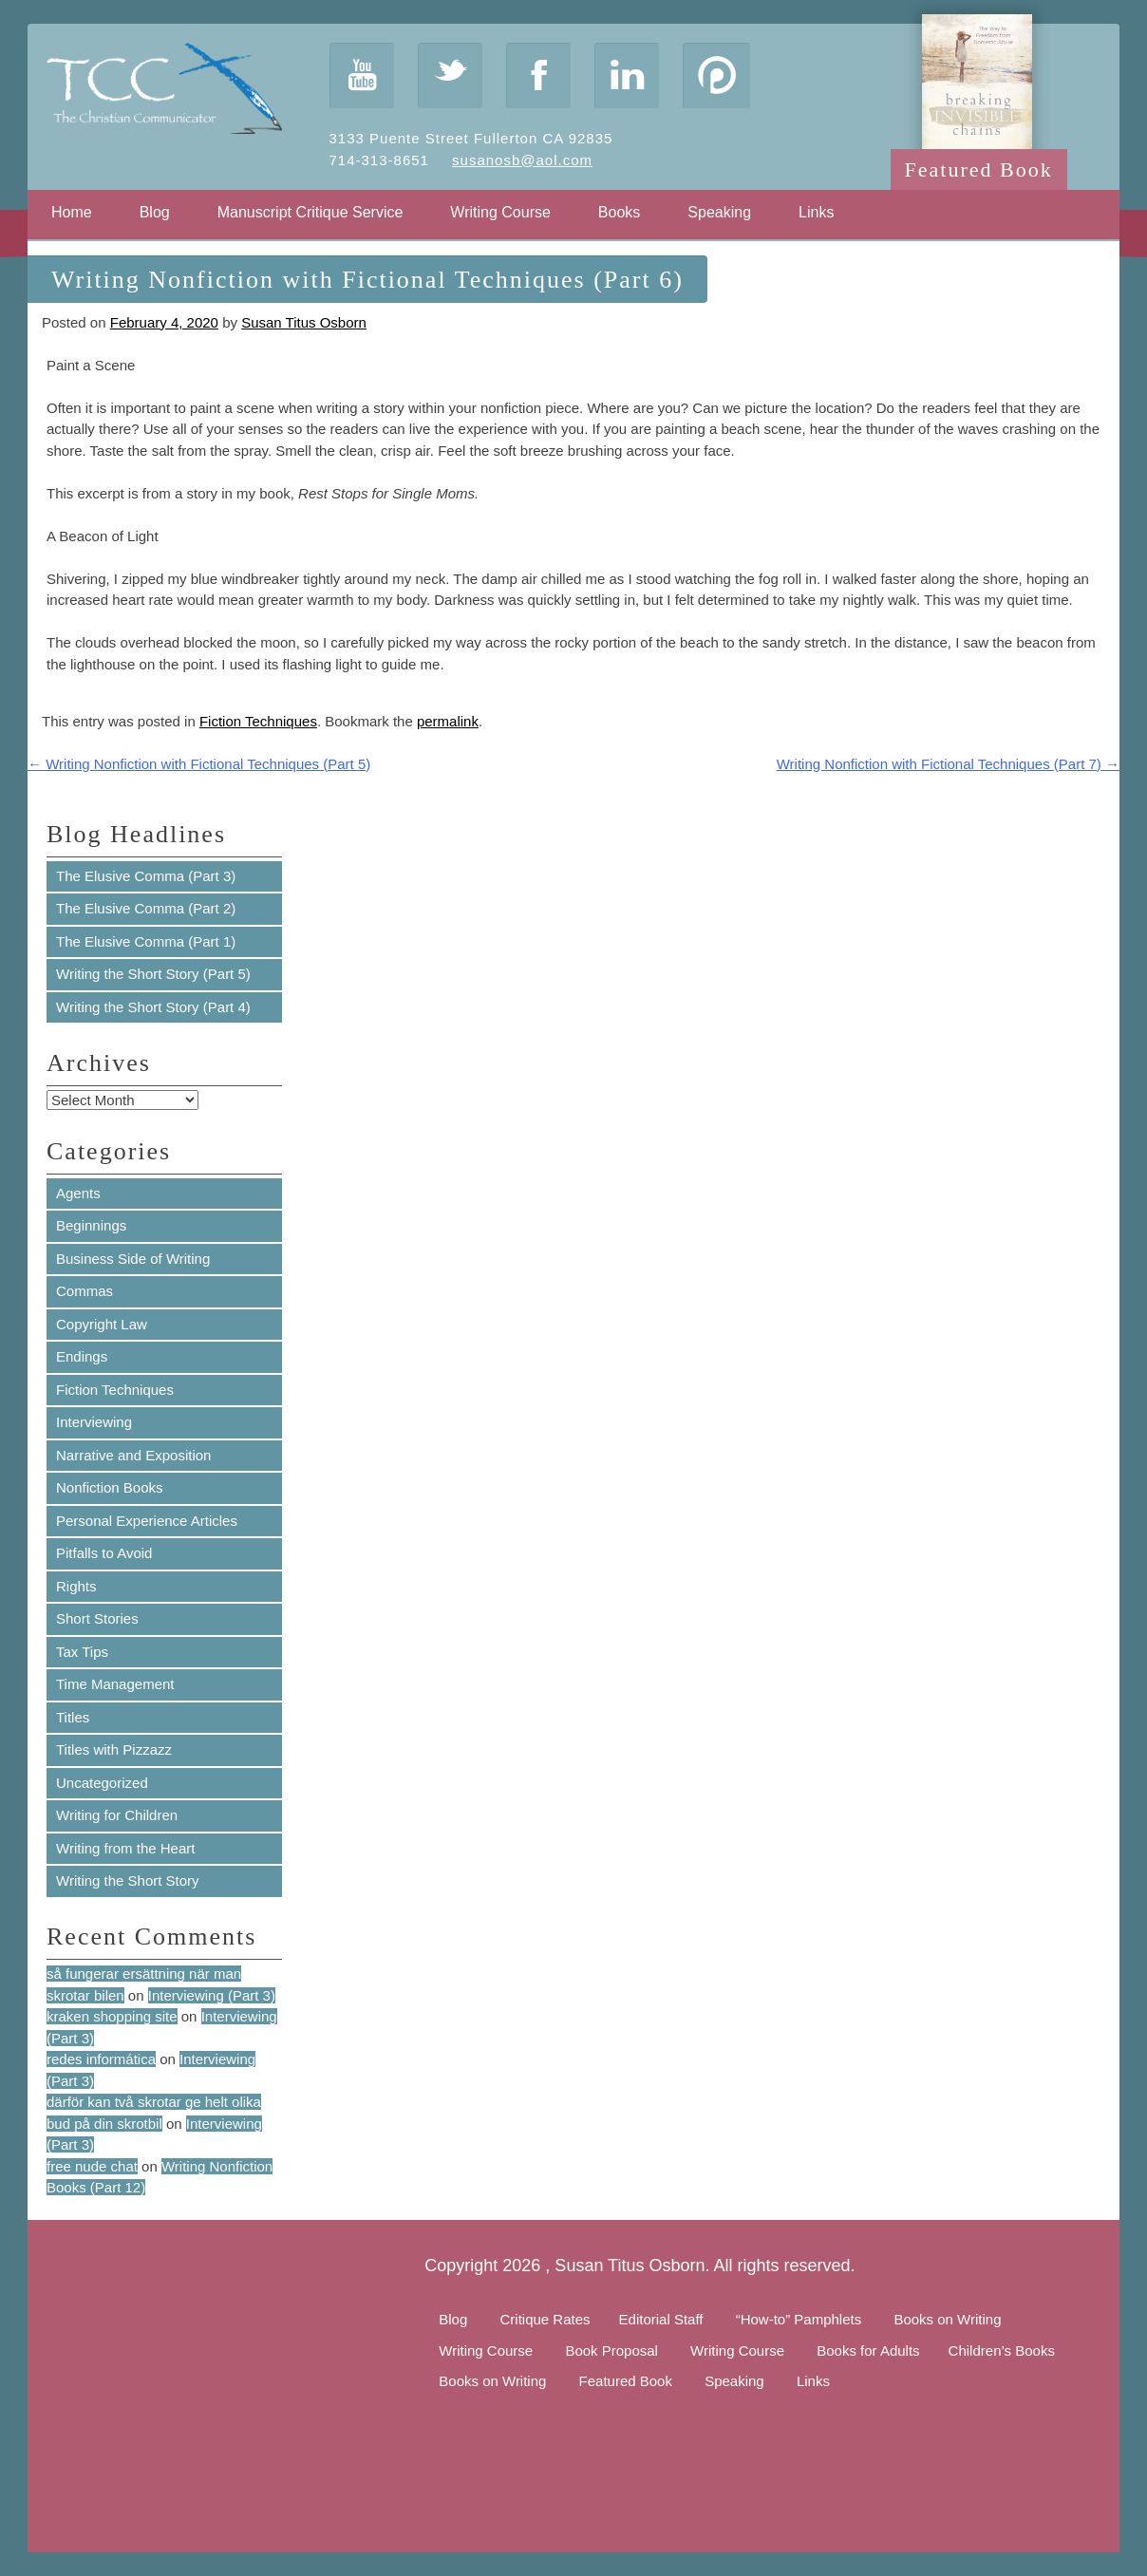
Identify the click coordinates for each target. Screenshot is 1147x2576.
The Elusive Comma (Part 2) (145, 908)
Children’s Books (1002, 2350)
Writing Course (500, 212)
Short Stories (97, 1618)
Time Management (115, 1684)
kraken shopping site (112, 2016)
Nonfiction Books (109, 1487)
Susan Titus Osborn (304, 322)
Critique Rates (544, 2319)
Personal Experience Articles (146, 1521)
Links (816, 212)
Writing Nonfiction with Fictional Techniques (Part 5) (199, 764)
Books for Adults (868, 2350)
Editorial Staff (661, 2319)
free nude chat (92, 2166)
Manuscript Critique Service (310, 212)
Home (71, 212)
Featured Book (979, 169)
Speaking (719, 212)
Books (619, 212)
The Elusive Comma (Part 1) (145, 941)
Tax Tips (82, 1652)
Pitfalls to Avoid (104, 1553)
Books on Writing (947, 2319)
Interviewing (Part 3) (211, 1995)
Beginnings (91, 1225)
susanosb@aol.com (522, 160)
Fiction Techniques (258, 721)
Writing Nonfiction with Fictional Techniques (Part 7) (948, 764)
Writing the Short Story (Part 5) (153, 974)
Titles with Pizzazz (114, 1749)
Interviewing (94, 1422)
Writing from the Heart (125, 1848)
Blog (155, 212)
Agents (78, 1193)
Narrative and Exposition (133, 1455)
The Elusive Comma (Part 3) (145, 876)
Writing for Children (117, 1815)
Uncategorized (102, 1783)
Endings (81, 1356)
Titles (72, 1717)
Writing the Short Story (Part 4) (153, 1007)
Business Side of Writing (133, 1258)
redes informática (101, 2059)
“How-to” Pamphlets (799, 2319)
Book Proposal (611, 2350)
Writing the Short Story (127, 1880)
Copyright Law (101, 1324)
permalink (448, 721)
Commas (84, 1291)
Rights (76, 1586)
